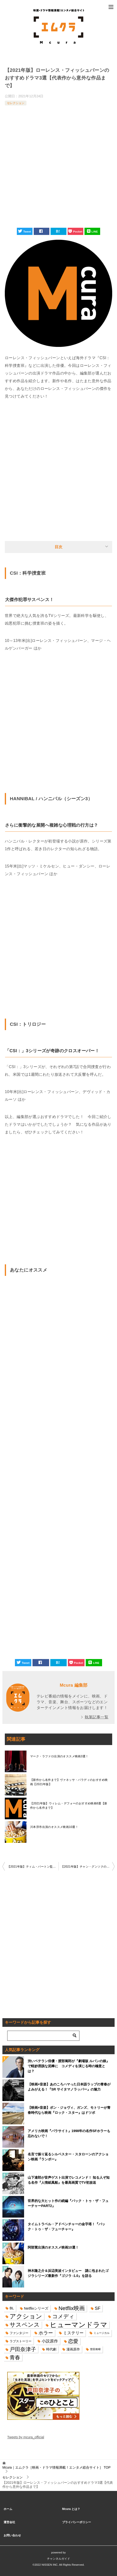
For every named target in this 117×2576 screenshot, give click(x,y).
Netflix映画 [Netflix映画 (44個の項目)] (71, 2308)
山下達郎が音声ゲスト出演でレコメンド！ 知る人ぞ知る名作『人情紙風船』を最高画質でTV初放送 (69, 2180)
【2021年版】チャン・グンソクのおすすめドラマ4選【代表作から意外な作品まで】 (88, 1866)
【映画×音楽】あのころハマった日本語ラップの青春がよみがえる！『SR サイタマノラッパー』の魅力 (69, 2086)
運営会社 (9, 2522)
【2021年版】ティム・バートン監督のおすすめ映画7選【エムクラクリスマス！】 (32, 1866)
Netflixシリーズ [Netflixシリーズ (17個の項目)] (36, 2308)
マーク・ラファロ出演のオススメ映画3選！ (59, 1756)
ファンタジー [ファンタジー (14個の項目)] (19, 2333)
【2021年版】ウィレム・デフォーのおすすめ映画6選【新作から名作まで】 (68, 1805)
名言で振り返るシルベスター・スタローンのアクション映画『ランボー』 (68, 2156)
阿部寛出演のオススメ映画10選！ (53, 2247)
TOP (56, 2467)
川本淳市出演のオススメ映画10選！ (54, 1827)
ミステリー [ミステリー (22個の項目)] (73, 2333)
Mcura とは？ (71, 2509)
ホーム (8, 2509)
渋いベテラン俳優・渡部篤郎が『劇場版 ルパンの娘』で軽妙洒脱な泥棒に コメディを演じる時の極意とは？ (69, 2066)
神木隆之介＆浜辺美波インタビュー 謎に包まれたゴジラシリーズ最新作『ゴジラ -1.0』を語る (68, 2273)
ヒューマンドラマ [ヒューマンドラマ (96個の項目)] (78, 2324)
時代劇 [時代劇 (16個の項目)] (51, 2349)
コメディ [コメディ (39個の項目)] (63, 2316)
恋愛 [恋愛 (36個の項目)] (73, 2341)
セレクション (15, 103)
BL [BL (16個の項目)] (12, 2308)
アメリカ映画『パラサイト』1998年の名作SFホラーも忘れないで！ (69, 2133)
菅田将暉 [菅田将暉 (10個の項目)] (95, 2349)
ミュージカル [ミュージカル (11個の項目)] (102, 2332)
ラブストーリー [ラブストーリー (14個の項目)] (21, 2341)
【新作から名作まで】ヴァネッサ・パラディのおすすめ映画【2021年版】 (69, 1782)
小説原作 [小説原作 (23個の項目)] (50, 2341)
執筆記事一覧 (96, 1717)
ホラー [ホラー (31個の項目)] (46, 2333)
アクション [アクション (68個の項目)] (26, 2316)
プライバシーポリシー (76, 2522)
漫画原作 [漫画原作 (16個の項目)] (73, 2349)
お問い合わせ (12, 2535)
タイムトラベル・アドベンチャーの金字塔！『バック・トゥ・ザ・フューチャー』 (66, 2226)
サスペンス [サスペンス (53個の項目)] (25, 2324)
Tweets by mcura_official (25, 2437)
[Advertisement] (58, 167)
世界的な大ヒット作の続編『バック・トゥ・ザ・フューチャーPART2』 (68, 2203)
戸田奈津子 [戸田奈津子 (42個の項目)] (23, 2349)
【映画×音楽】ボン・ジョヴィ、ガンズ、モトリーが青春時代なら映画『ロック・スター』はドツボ (69, 2110)
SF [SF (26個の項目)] (97, 2308)
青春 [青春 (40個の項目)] (15, 2358)
